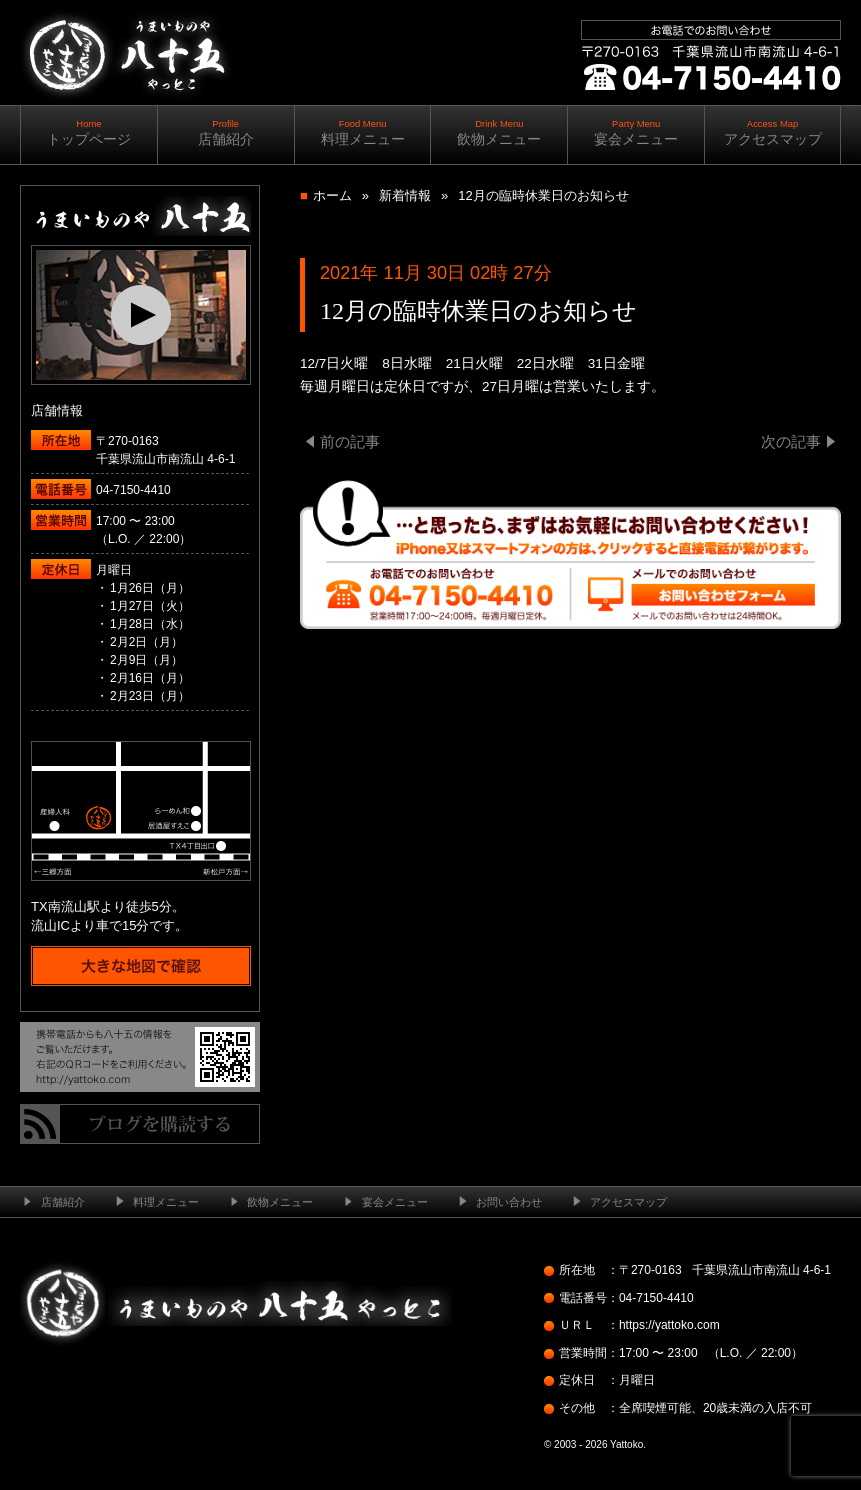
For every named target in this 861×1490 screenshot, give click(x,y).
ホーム (332, 195)
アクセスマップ (772, 132)
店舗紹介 (226, 132)
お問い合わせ (509, 1202)
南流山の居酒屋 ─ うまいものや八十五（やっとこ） (126, 119)
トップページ (89, 132)
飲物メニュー (499, 132)
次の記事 (791, 441)
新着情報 (405, 195)
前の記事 (350, 441)
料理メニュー (363, 132)
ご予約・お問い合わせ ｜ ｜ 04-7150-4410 (707, 129)
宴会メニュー (636, 132)
